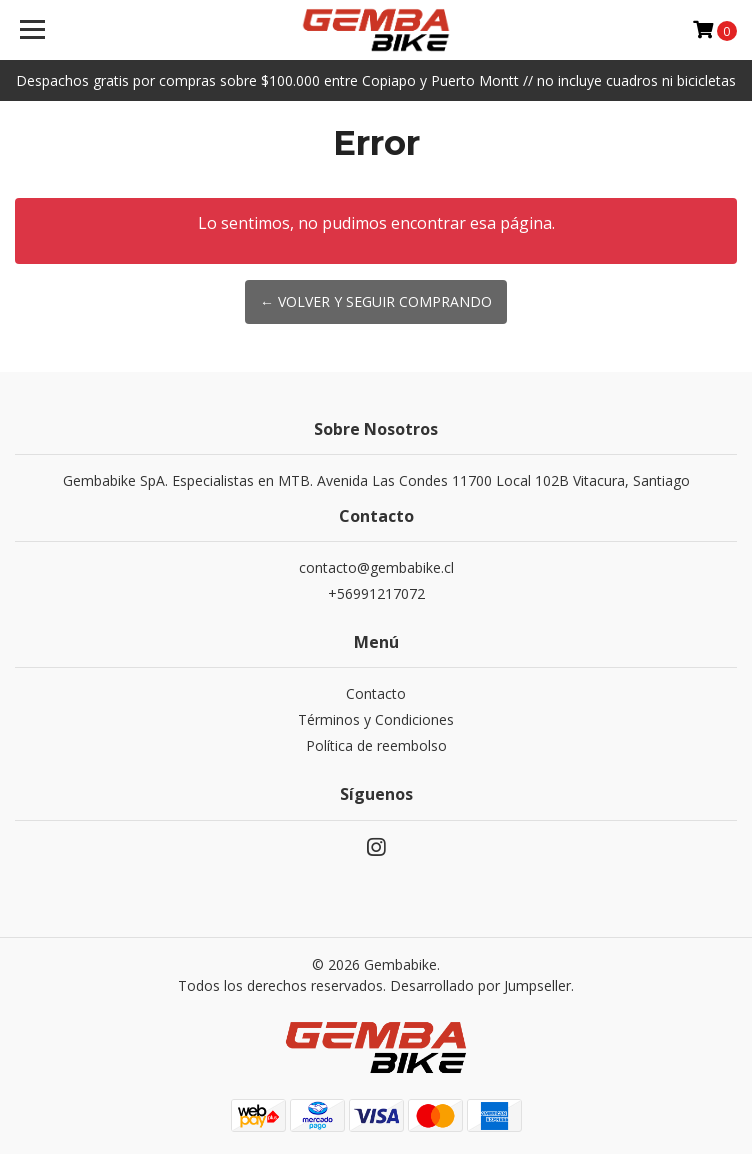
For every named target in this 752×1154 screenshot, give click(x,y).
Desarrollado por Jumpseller (480, 985)
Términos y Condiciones (376, 719)
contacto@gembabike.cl (376, 567)
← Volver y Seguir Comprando (376, 301)
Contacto (376, 693)
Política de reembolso (376, 745)
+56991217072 (376, 593)
